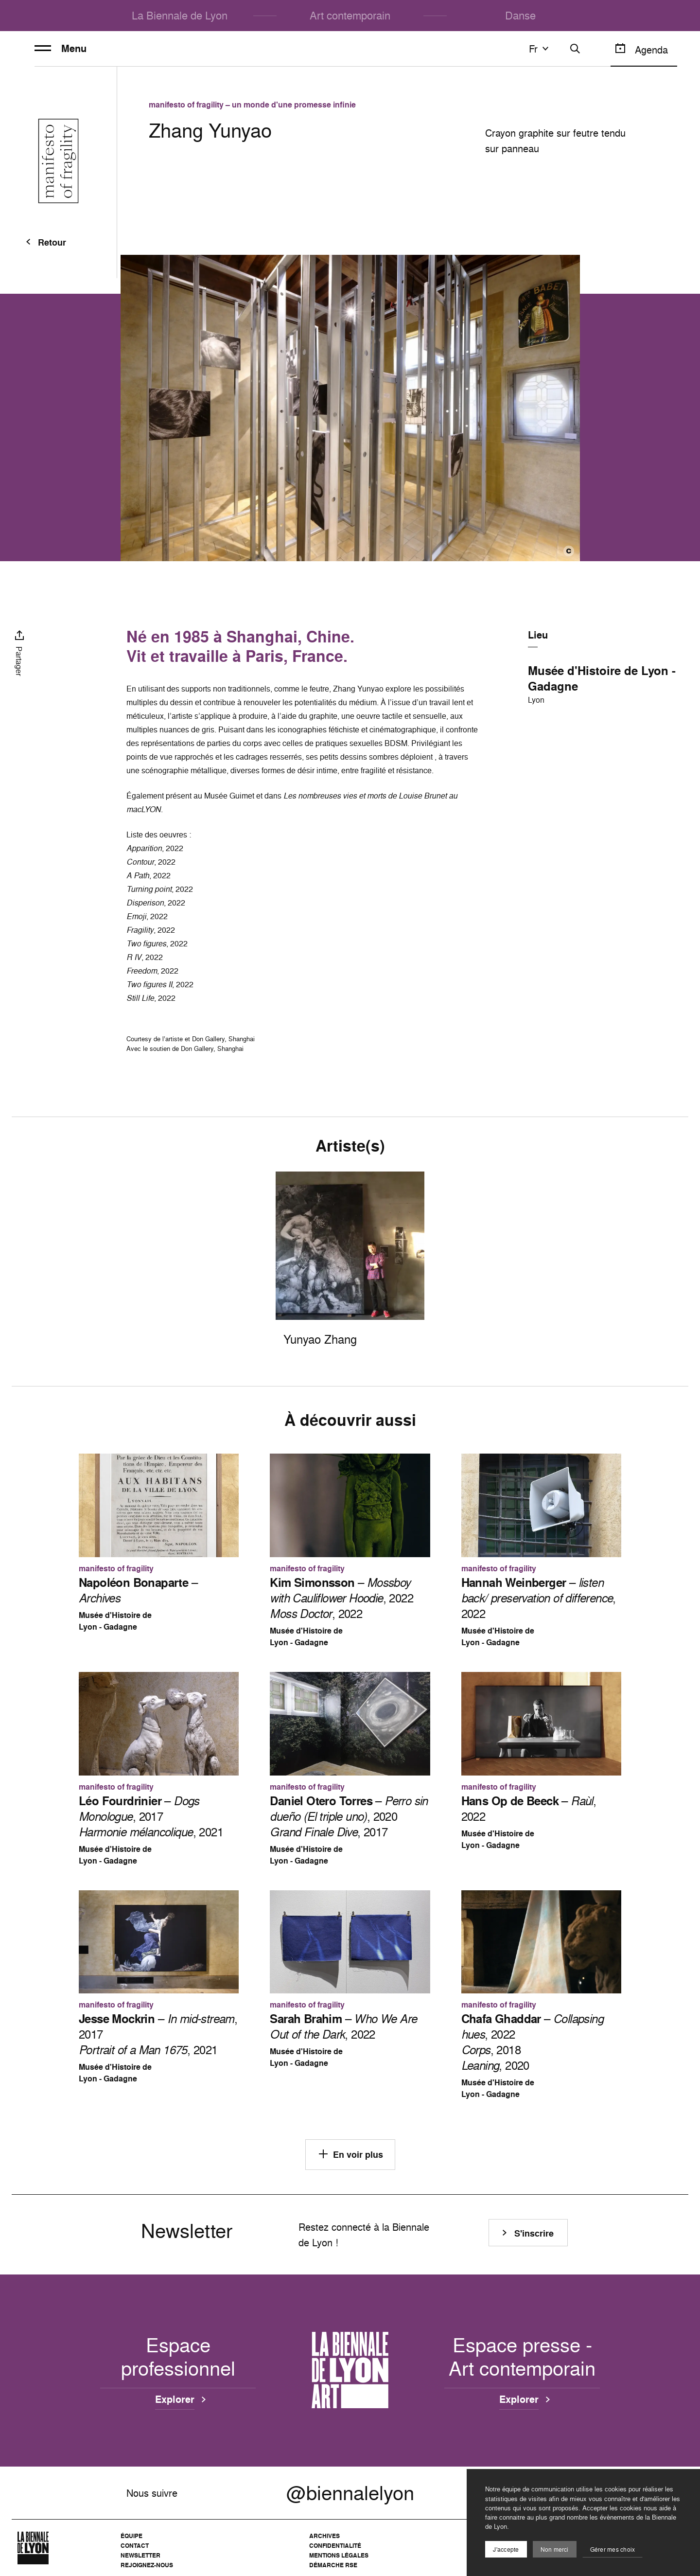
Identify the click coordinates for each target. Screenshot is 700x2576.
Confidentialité (335, 2545)
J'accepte (506, 2549)
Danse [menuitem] (520, 15)
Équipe (131, 2536)
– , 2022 (538, 1598)
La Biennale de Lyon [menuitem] (180, 15)
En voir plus (350, 2154)
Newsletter (140, 2555)
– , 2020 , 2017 (348, 1816)
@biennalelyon (350, 2493)
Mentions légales (338, 2555)
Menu (61, 48)
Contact (135, 2545)
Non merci (555, 2549)
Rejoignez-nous (147, 2565)
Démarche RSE (333, 2565)
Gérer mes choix (612, 2549)
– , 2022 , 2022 (341, 1598)
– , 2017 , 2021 (151, 1816)
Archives (324, 2536)
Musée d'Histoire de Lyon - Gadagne (602, 678)
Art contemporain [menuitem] (350, 15)
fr (540, 48)
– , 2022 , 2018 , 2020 (532, 2042)
